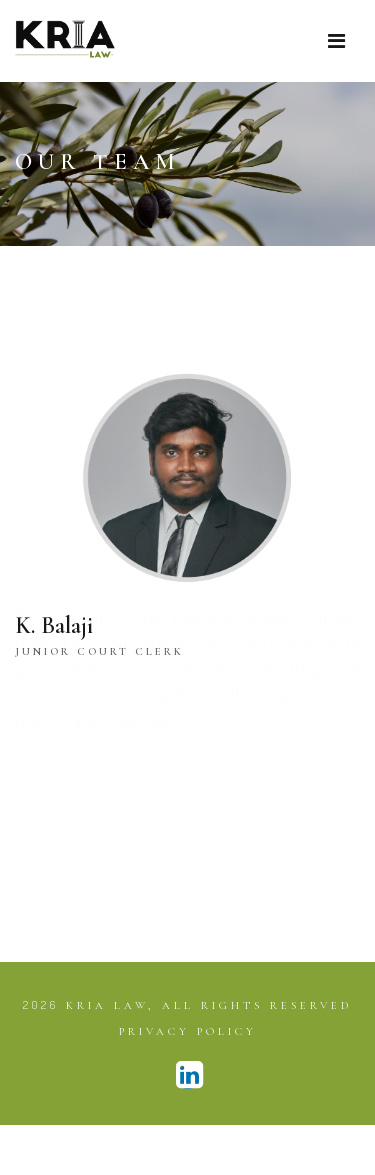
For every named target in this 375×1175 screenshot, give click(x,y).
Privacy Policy (188, 1031)
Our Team (98, 162)
